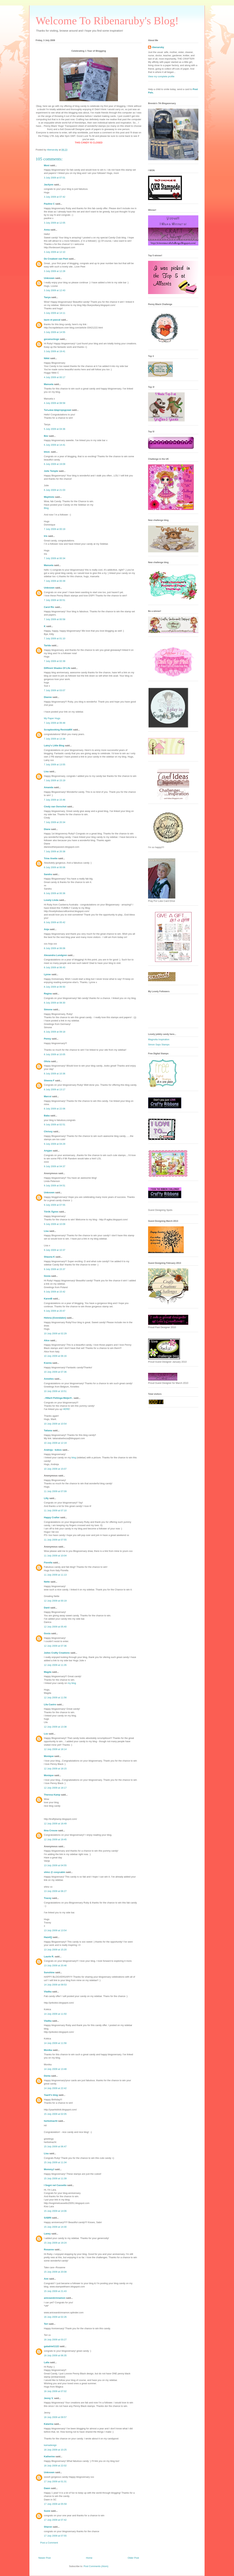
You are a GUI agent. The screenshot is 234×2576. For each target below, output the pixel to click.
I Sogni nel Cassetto (55, 2185)
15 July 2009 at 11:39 (55, 2178)
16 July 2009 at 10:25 (55, 2449)
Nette (47, 1581)
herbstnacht (50, 2121)
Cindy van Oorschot (55, 806)
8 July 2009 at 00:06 (54, 867)
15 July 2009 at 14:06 (55, 2211)
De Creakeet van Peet (56, 258)
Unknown (49, 278)
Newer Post (44, 2557)
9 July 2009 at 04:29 (54, 1144)
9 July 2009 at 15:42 (54, 1291)
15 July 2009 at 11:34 (55, 2162)
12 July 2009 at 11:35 (55, 1665)
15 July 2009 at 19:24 (55, 2242)
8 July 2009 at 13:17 (54, 1089)
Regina (48, 993)
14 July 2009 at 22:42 (55, 2088)
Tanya (47, 297)
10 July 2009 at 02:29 (55, 1333)
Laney (47, 2233)
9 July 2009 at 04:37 (54, 1166)
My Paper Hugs (52, 718)
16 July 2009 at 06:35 (55, 2355)
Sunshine (49, 1972)
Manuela (49, 384)
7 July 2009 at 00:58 (54, 619)
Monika (48, 2050)
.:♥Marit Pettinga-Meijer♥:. (58, 1398)
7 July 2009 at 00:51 (54, 600)
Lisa (46, 771)
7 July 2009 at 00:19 (54, 529)
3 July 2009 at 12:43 (54, 290)
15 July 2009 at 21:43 (55, 2291)
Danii (47, 1607)
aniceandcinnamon (54, 2298)
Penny (47, 1038)
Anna (47, 229)
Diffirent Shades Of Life (57, 668)
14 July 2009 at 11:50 (55, 2014)
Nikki (47, 358)
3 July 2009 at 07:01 (54, 177)
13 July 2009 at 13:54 (55, 1930)
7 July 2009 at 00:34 (54, 558)
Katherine (49, 2456)
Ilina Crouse (50, 1830)
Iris (46, 536)
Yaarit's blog (51, 2095)
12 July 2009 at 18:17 (55, 1787)
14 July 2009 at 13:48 (55, 2069)
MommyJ (49, 2169)
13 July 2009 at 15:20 (55, 1949)
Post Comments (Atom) (96, 2566)
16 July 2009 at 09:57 (55, 2417)
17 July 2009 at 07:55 (55, 2535)
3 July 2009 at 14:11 (54, 313)
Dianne (48, 697)
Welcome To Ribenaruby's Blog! (107, 21)
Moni (46, 165)
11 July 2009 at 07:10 (55, 1510)
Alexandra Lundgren (55, 955)
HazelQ (48, 1937)
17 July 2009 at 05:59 (55, 2504)
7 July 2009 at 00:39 (54, 581)
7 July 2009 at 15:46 (54, 799)
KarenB (48, 1298)
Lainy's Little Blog (54, 745)
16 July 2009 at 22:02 (55, 2465)
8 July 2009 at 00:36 (54, 893)
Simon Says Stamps (158, 1044)
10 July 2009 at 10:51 (55, 1391)
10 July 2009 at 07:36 (55, 1371)
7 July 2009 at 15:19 (54, 780)
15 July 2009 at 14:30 (55, 2226)
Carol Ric (49, 607)
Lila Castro (50, 1704)
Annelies (49, 1378)
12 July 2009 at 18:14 (55, 1749)
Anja (46, 929)
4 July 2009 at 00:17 (54, 377)
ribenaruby (158, 47)
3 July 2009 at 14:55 (54, 332)
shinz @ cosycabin (54, 1872)
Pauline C (49, 203)
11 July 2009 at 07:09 (55, 1491)
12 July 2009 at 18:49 (55, 1823)
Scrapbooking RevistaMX (58, 729)
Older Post (133, 2557)
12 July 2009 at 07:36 (55, 1645)
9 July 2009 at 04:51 (54, 1185)
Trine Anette (51, 858)
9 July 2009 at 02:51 (54, 1124)
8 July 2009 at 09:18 (54, 1031)
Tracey (47, 1898)
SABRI (47, 2217)
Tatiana (48, 1430)
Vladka (48, 1991)
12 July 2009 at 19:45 (55, 1839)
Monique (49, 1756)
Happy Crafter (52, 1517)
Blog (46, 508)
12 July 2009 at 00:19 (55, 1600)
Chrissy (48, 1131)
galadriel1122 (51, 2346)
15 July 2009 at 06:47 (55, 2146)
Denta (47, 2075)
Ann (46, 2278)
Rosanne (49, 2249)
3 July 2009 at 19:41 (54, 351)
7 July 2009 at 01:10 (54, 638)
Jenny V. (48, 2398)
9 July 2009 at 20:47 (54, 1310)
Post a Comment (49, 2542)
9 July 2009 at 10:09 (54, 1224)
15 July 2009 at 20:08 (55, 2271)
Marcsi (47, 1096)
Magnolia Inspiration (158, 1039)
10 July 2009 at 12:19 (55, 1443)
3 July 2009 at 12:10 (54, 252)
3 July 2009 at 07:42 (54, 196)
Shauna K (49, 1256)
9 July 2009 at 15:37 (54, 1269)
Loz (46, 1733)
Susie (47, 2511)
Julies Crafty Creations (57, 1652)
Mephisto (49, 497)
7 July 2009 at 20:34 (54, 822)
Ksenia (48, 1363)
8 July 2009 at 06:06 (54, 948)
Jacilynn (48, 184)
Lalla (46, 2362)
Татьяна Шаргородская (57, 410)
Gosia (47, 1276)
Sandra (48, 874)
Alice (47, 1340)
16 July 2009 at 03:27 (55, 2339)
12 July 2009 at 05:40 (55, 1626)
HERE (66, 1409)
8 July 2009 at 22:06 (54, 1108)
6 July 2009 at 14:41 (54, 444)
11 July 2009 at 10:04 (55, 1555)
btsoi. (47, 451)
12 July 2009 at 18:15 (55, 1768)
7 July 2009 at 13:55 (54, 764)
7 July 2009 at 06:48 (54, 722)
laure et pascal (52, 319)
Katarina (48, 2424)
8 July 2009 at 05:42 (54, 922)
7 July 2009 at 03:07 (54, 690)
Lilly (46, 1498)
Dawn (47, 2488)
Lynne (47, 974)
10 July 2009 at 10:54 (55, 1423)
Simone (48, 1009)
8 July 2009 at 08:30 (54, 1002)
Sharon (48, 2526)
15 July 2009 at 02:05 (55, 2114)
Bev (46, 436)
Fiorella (48, 1562)
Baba (47, 1115)
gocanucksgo (51, 339)
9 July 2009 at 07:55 (54, 1205)
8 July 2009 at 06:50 (54, 986)
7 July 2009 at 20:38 (54, 851)
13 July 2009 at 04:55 (55, 1865)
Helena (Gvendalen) (55, 1317)
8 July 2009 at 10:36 (54, 1073)
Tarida (47, 645)
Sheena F (49, 1080)
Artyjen (48, 1150)
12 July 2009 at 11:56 (55, 1697)
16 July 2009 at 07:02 (55, 2391)
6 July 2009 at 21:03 (54, 490)
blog (73, 1457)
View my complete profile (161, 76)
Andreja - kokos (53, 1449)
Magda (47, 1672)
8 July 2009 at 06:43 (54, 967)
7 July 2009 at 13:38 (54, 738)
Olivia (47, 1061)
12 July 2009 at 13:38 (55, 1726)
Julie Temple (51, 471)
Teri (46, 2323)
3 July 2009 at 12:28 (54, 271)
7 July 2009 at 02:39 (54, 661)
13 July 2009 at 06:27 (55, 1891)
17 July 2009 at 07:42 (55, 2519)
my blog (72, 1683)
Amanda (48, 787)
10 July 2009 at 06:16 (55, 1356)
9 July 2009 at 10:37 (54, 1250)
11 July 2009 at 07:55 (55, 1539)
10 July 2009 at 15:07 (55, 1468)
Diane (47, 829)
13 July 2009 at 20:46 (55, 1965)
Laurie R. (49, 1956)
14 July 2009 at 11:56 (55, 2043)
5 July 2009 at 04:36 (54, 429)
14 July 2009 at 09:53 (55, 1984)
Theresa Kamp (52, 1794)
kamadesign (50, 2445)
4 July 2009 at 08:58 (54, 403)
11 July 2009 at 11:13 (55, 1574)
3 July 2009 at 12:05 (54, 222)
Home (89, 2557)
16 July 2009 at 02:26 (55, 2317)
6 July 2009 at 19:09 (54, 464)
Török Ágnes (51, 1211)
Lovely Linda (51, 900)
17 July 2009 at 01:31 (55, 2481)
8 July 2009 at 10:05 (54, 1054)
